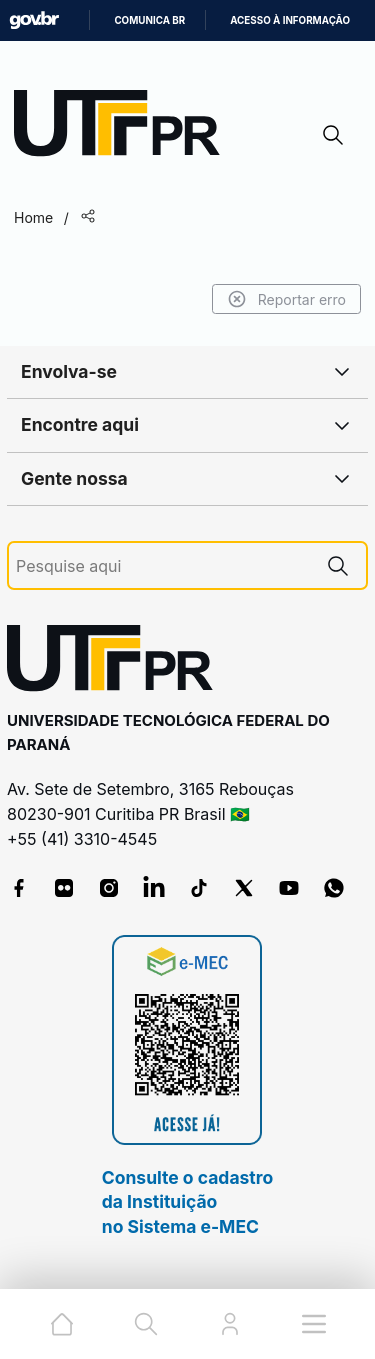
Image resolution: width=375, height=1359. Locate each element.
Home (33, 217)
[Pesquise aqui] (163, 566)
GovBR (34, 20)
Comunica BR (149, 20)
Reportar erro (286, 299)
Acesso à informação (290, 20)
